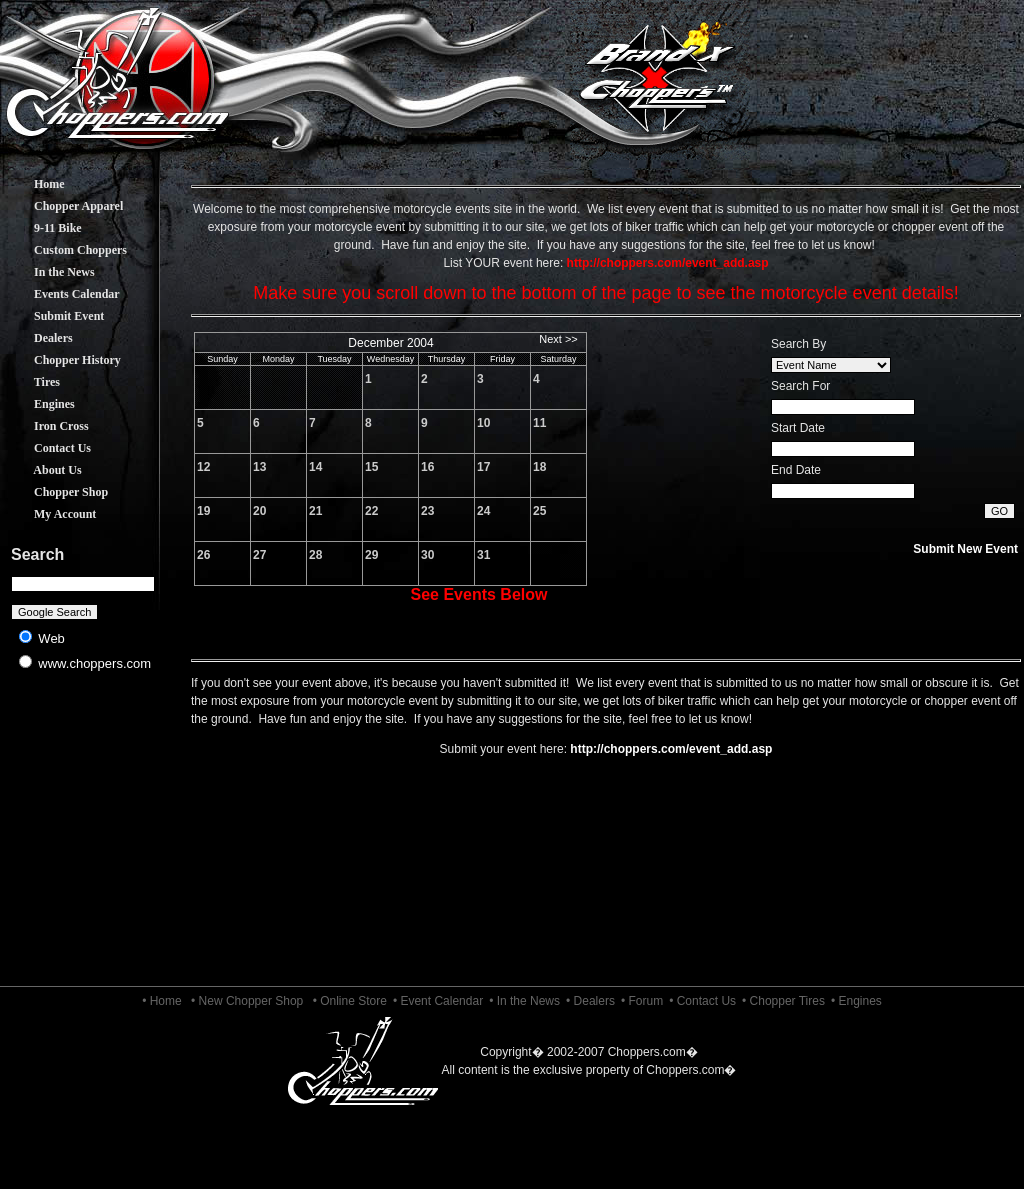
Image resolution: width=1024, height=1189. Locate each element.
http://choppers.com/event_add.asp (671, 749)
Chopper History (62, 360)
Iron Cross (46, 426)
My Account (50, 514)
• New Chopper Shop (247, 1001)
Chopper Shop (56, 492)
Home (34, 184)
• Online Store (350, 1001)
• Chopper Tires (783, 1001)
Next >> (558, 339)
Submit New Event (965, 549)
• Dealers (590, 1001)
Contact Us (47, 448)
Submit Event (54, 316)
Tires (32, 382)
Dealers (38, 338)
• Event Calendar (438, 1001)
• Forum (642, 1001)
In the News (49, 272)
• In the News (524, 1001)
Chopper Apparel (63, 206)
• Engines (856, 1001)
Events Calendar (62, 294)
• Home (162, 1001)
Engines (39, 404)
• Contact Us (702, 1001)
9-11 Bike (43, 228)
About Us (43, 470)
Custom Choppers (65, 250)
